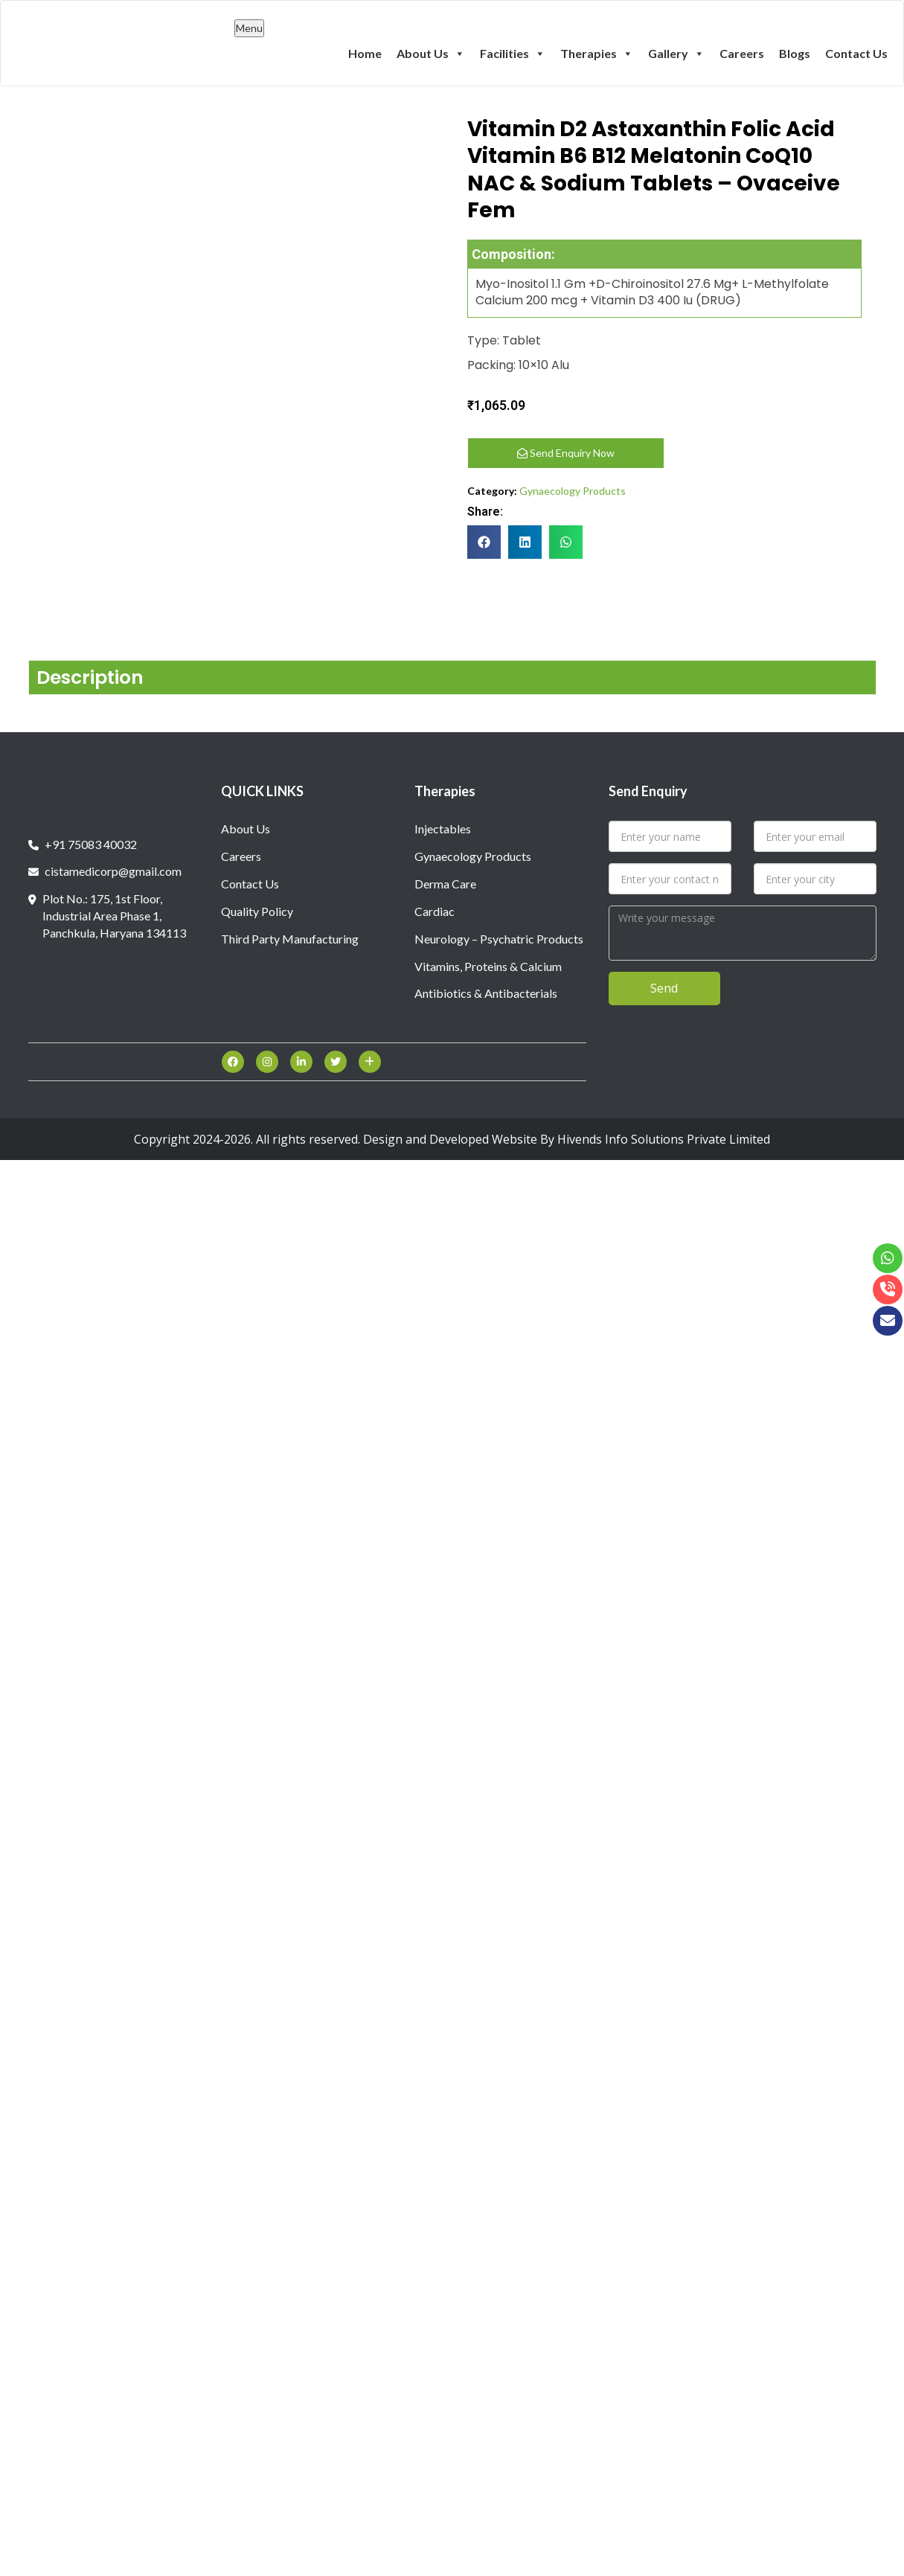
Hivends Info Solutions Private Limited (663, 1135)
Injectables (442, 825)
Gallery (676, 53)
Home (365, 53)
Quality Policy (257, 907)
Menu (249, 28)
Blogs (794, 53)
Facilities (512, 53)
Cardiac (434, 907)
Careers (741, 53)
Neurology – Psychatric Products (498, 935)
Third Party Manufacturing (290, 935)
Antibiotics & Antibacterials (485, 989)
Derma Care (445, 880)
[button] (484, 542)
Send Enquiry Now (566, 452)
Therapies (596, 53)
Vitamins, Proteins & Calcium (488, 962)
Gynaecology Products (572, 490)
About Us (431, 53)
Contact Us (856, 53)
